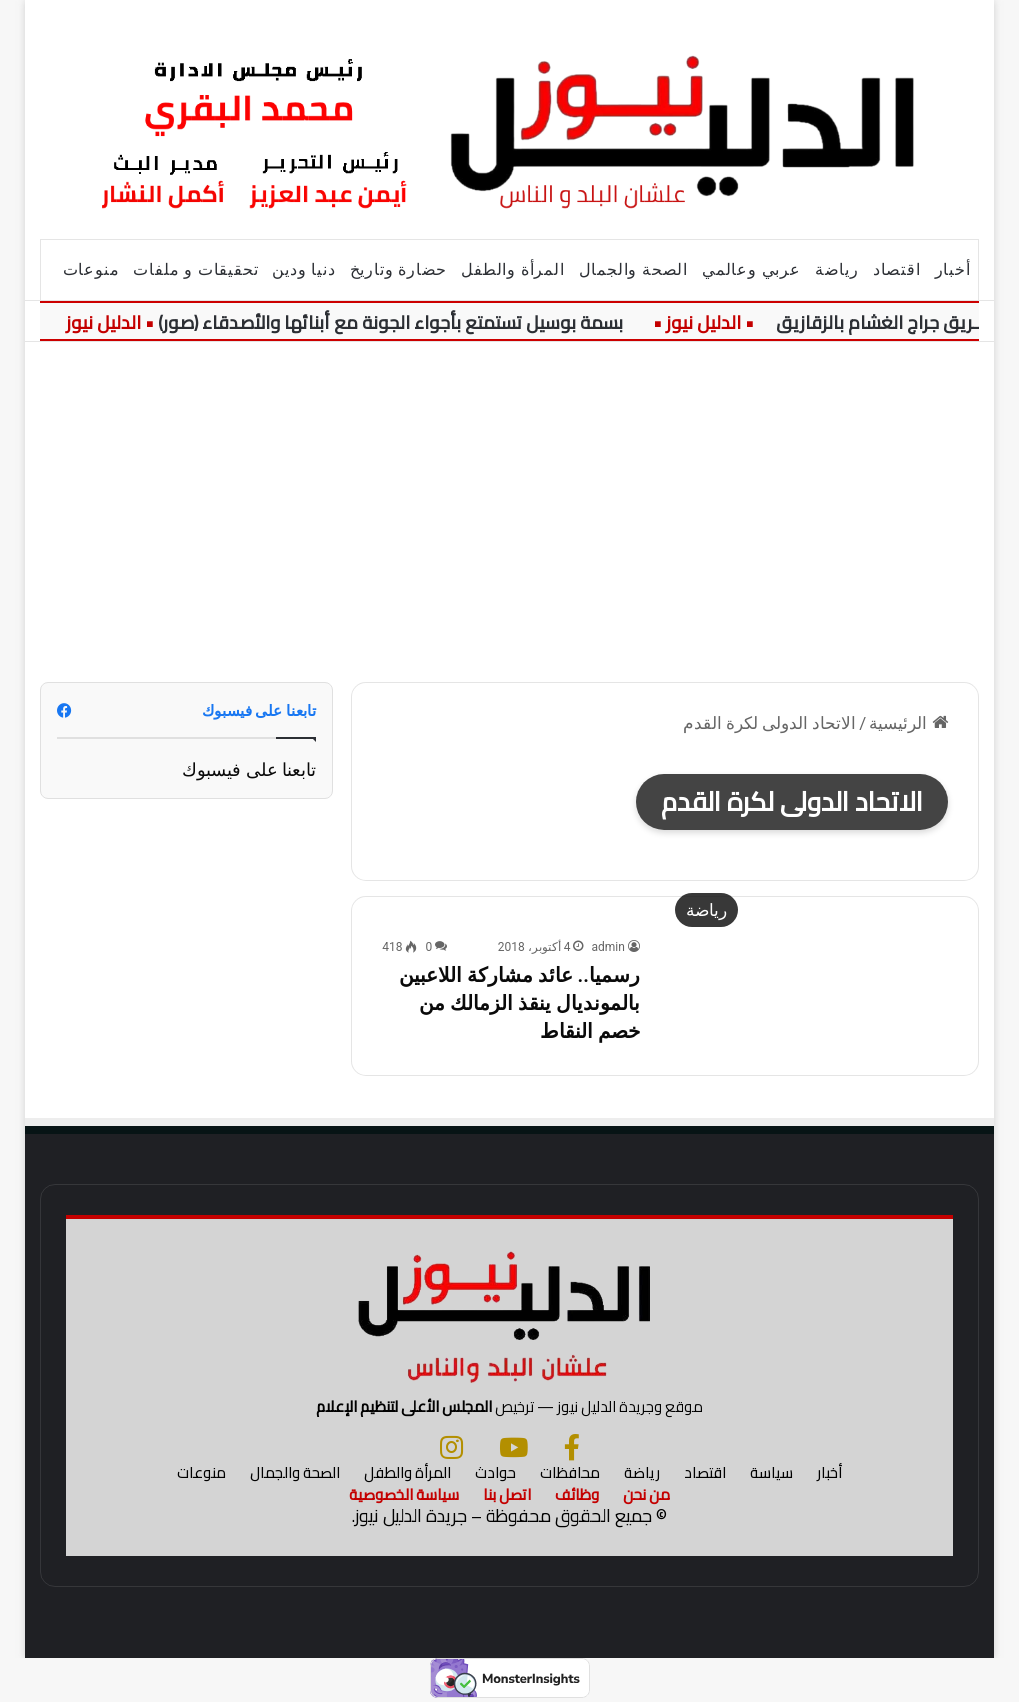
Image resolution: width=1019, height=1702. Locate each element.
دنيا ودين (303, 269)
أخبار (953, 269)
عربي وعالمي (751, 269)
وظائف (577, 1494)
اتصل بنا (507, 1494)
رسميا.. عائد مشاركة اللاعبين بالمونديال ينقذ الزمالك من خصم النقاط (519, 1003)
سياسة (771, 1472)
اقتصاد (897, 269)
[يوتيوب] (513, 1447)
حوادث (495, 1472)
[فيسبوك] (572, 1447)
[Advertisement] (510, 512)
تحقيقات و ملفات (195, 269)
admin (607, 947)
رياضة (837, 269)
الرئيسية (908, 723)
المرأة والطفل (512, 269)
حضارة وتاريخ (399, 269)
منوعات (91, 269)
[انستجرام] (451, 1447)
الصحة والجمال (633, 269)
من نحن (646, 1494)
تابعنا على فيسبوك (249, 769)
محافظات (570, 1472)
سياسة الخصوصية (404, 1494)
